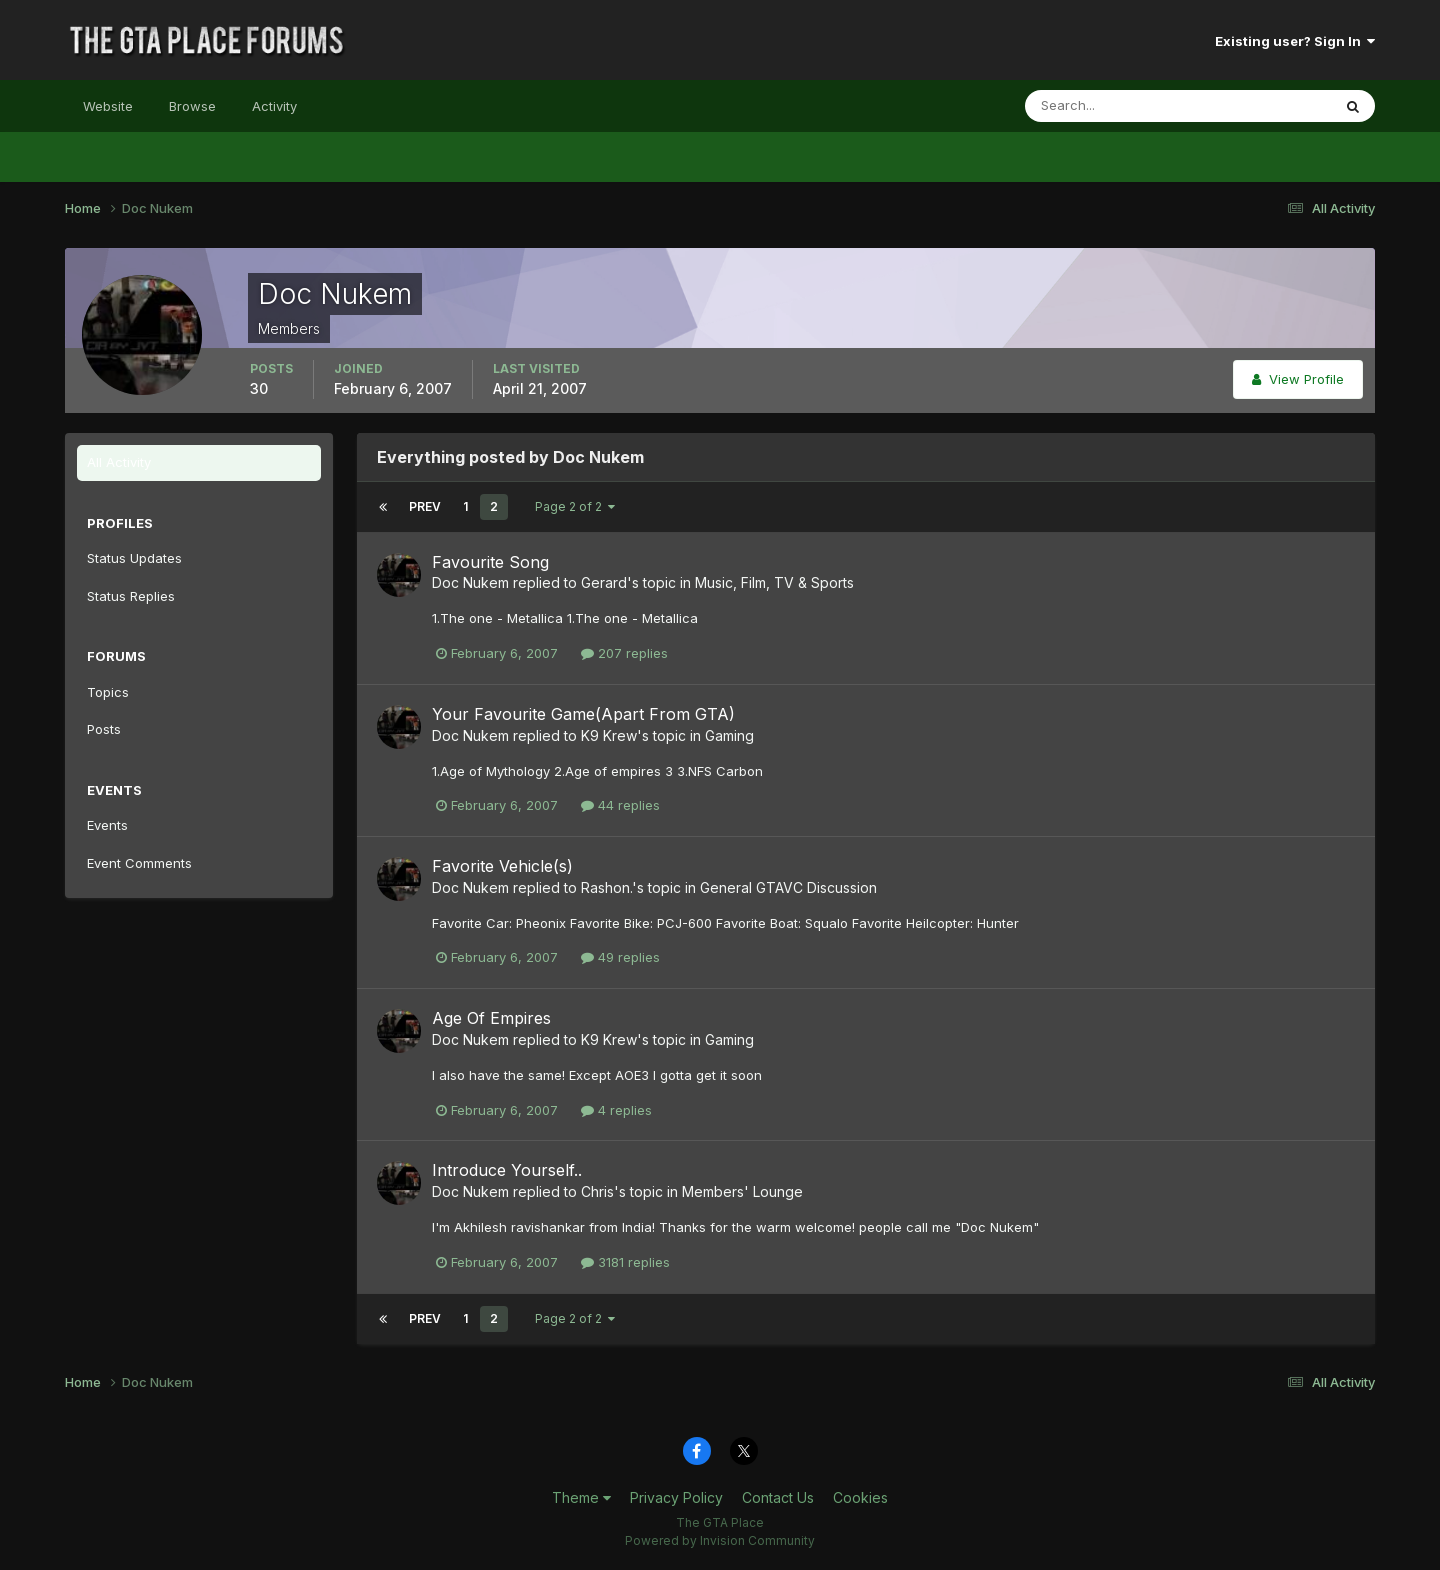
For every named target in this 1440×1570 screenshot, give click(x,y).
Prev (425, 506)
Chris (597, 1191)
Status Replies (131, 596)
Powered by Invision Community (720, 1540)
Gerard (604, 582)
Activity (274, 106)
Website (108, 106)
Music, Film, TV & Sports (774, 582)
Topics (108, 692)
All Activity (119, 462)
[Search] (1113, 106)
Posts (104, 729)
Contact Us (778, 1497)
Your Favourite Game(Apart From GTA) (583, 714)
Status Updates (134, 558)
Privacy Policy (676, 1497)
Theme (581, 1497)
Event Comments (139, 863)
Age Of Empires (491, 1018)
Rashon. (606, 887)
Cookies (860, 1497)
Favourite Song (490, 562)
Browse (192, 106)
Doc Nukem (470, 582)
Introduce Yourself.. (507, 1170)
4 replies (616, 1110)
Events (107, 825)
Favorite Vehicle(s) (502, 866)
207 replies (624, 653)
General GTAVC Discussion (788, 887)
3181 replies (625, 1262)
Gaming (729, 735)
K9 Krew (609, 735)
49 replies (620, 957)
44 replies (620, 805)
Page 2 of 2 (575, 506)
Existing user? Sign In (1295, 41)
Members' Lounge (742, 1191)
